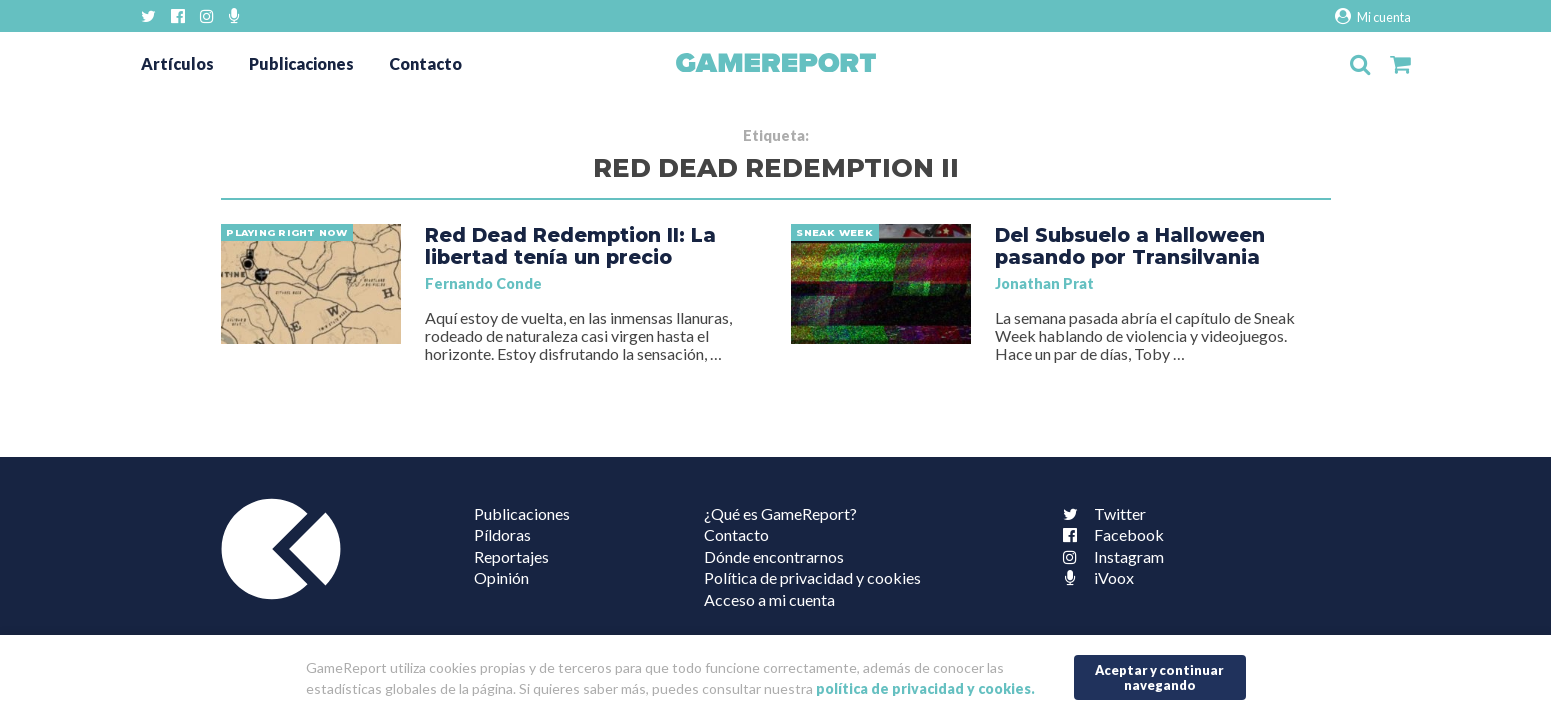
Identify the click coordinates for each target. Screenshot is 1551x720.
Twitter (1100, 513)
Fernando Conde (483, 283)
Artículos (177, 63)
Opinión (501, 577)
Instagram (1109, 556)
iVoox (1094, 577)
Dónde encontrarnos (774, 556)
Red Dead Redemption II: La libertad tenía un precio (570, 246)
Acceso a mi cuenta (769, 599)
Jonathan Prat (1044, 283)
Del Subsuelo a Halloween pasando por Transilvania (1130, 246)
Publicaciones (301, 63)
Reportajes (511, 556)
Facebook (1109, 534)
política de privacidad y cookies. (925, 688)
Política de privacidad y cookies (812, 577)
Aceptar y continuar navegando (1159, 677)
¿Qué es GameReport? (780, 513)
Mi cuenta (1372, 16)
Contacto (425, 63)
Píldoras (502, 534)
